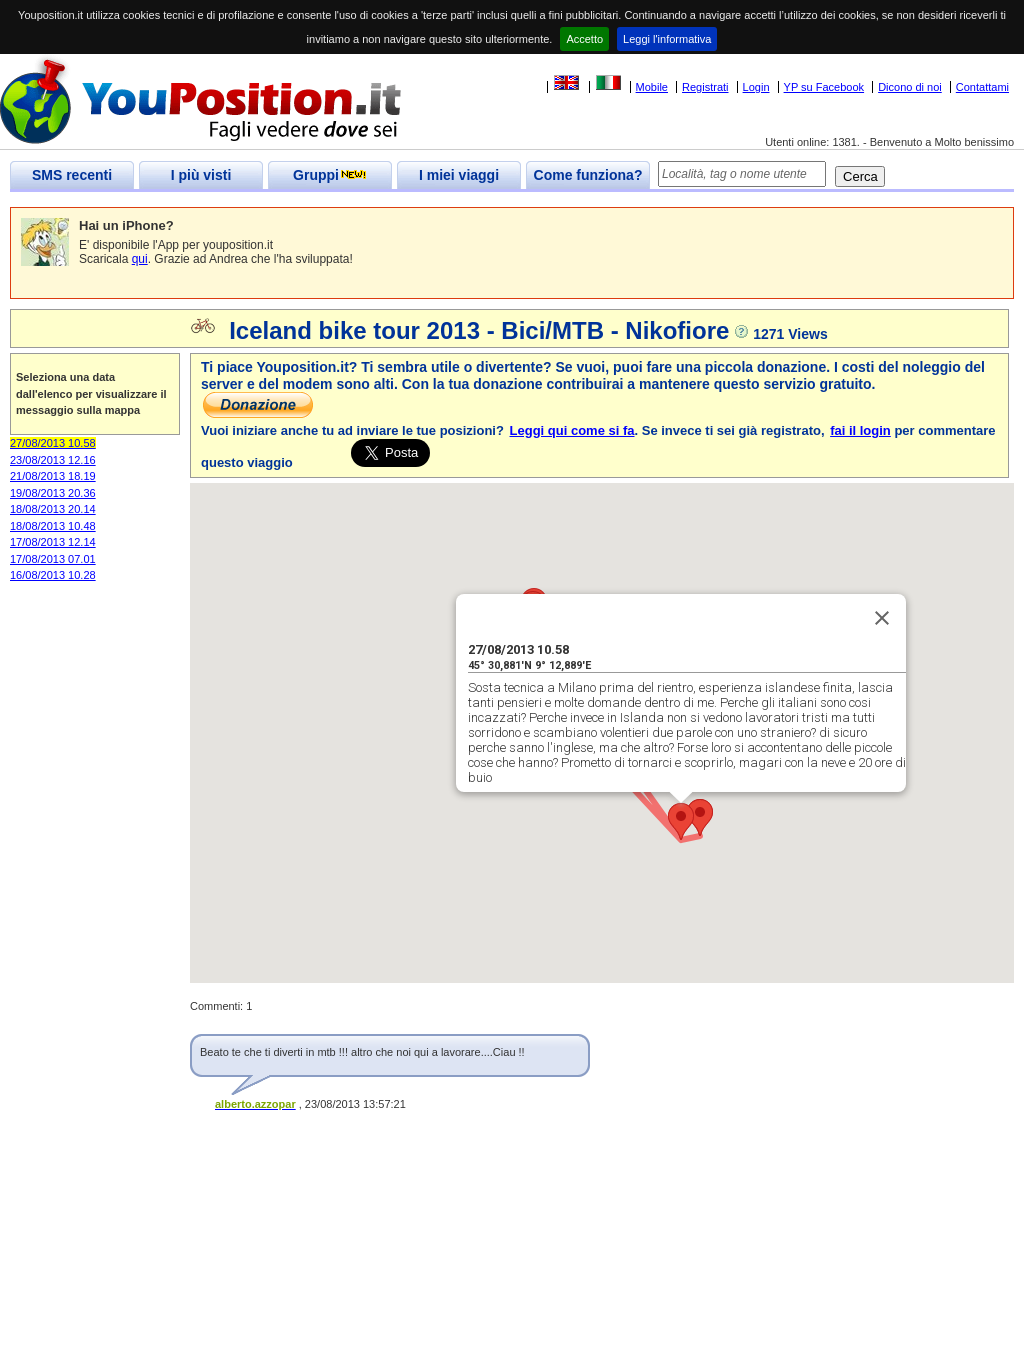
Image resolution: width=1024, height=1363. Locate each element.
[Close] (882, 618)
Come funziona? (588, 175)
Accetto (584, 39)
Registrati (705, 87)
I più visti (201, 175)
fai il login (860, 430)
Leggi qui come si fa (572, 430)
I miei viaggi (459, 175)
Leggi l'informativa (667, 39)
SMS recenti (72, 175)
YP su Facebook (824, 87)
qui (140, 259)
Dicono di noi (910, 87)
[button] (681, 821)
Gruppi (330, 175)
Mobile (652, 87)
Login (756, 87)
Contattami (982, 87)
